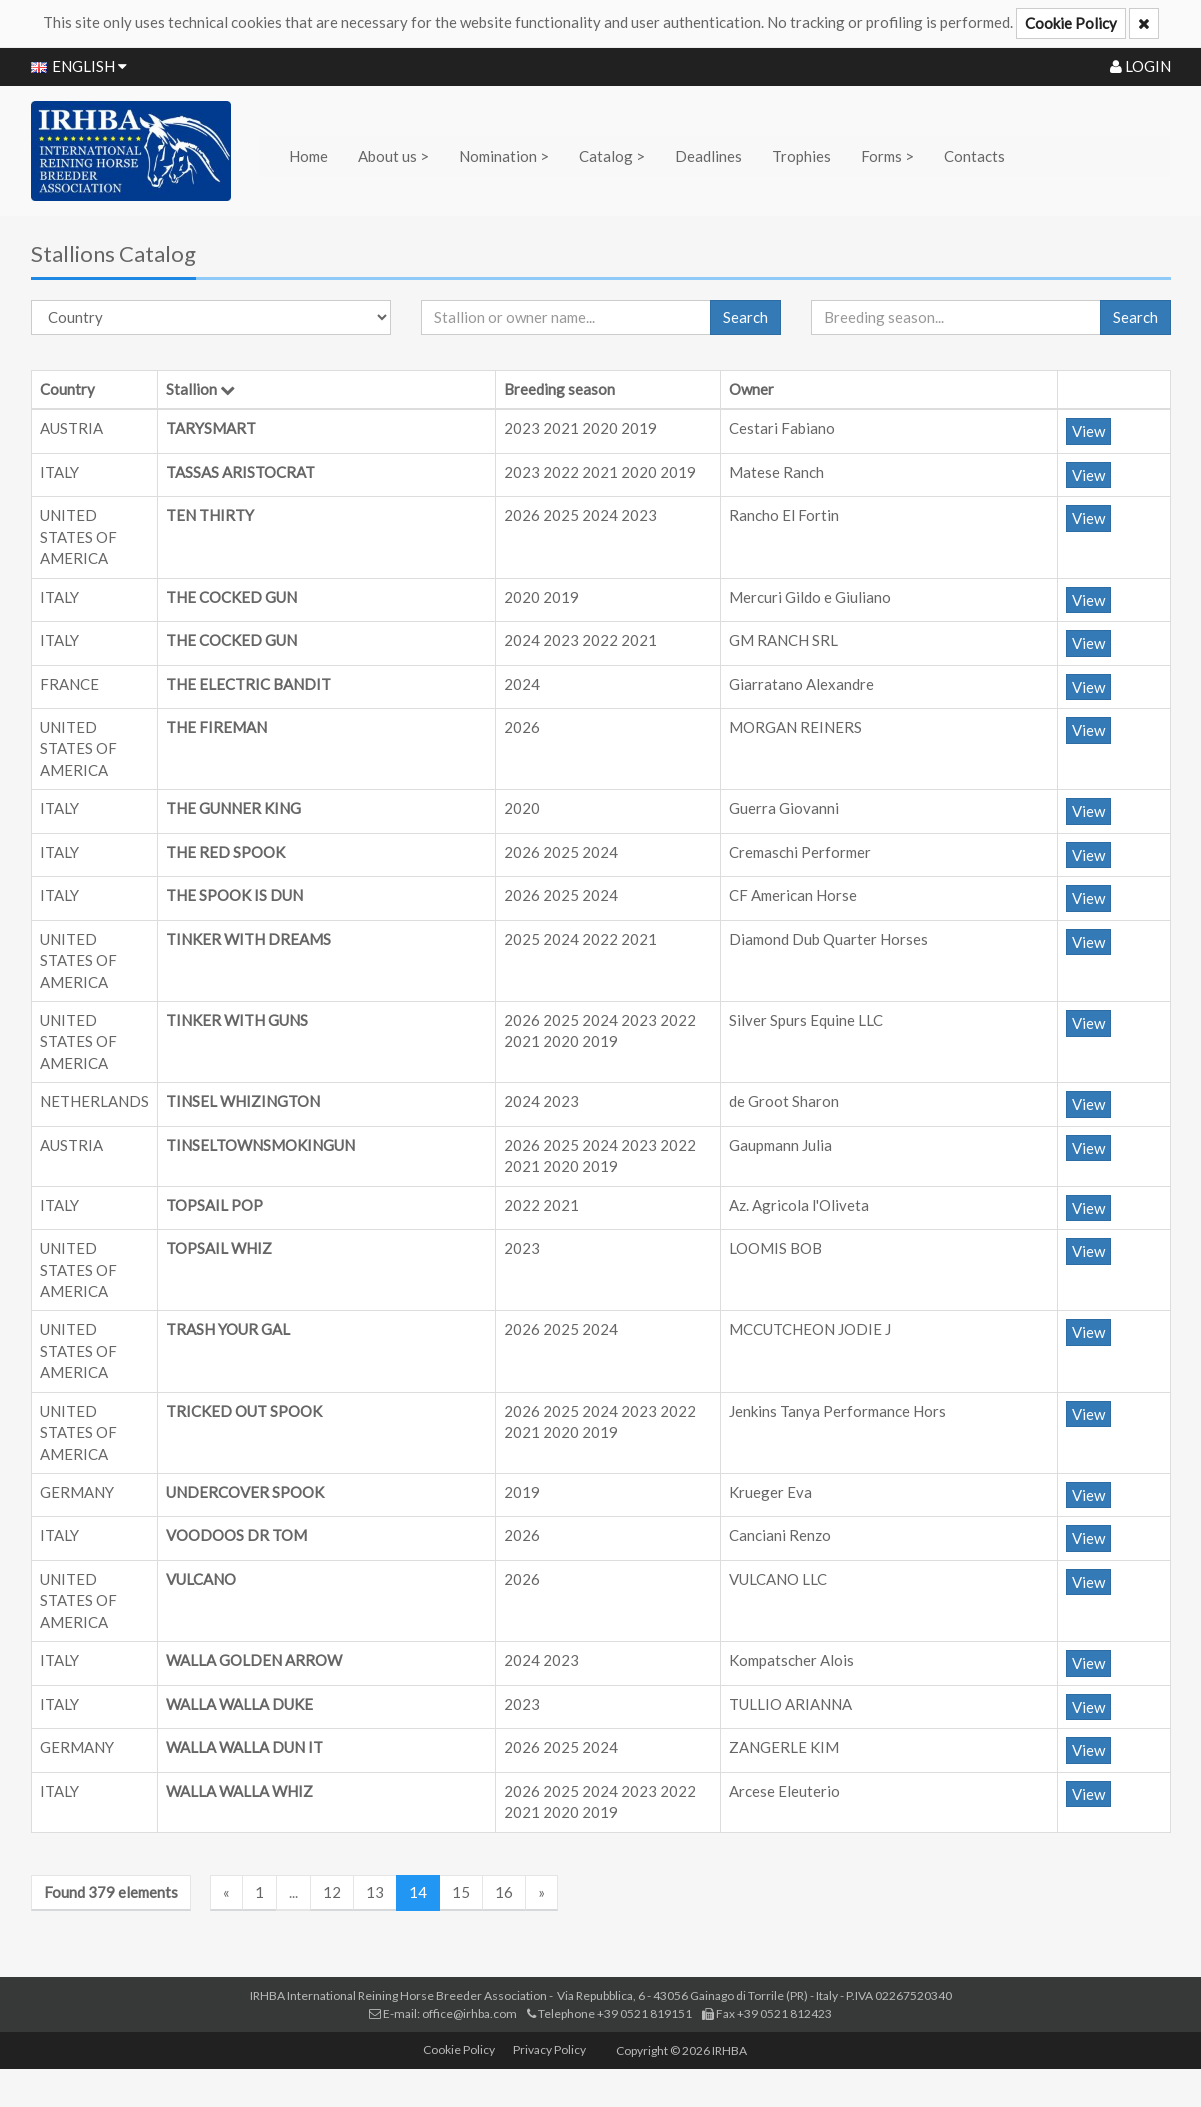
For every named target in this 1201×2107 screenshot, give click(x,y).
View (1088, 431)
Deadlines (708, 156)
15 (461, 1892)
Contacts (974, 156)
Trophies (801, 156)
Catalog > (612, 156)
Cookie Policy (1071, 23)
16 (504, 1892)
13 (375, 1892)
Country (67, 389)
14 (418, 1892)
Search (745, 317)
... (293, 1892)
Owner (751, 389)
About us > (393, 156)
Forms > (887, 156)
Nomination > (504, 156)
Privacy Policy (549, 2049)
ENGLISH (79, 66)
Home (308, 156)
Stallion (191, 389)
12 (332, 1892)
